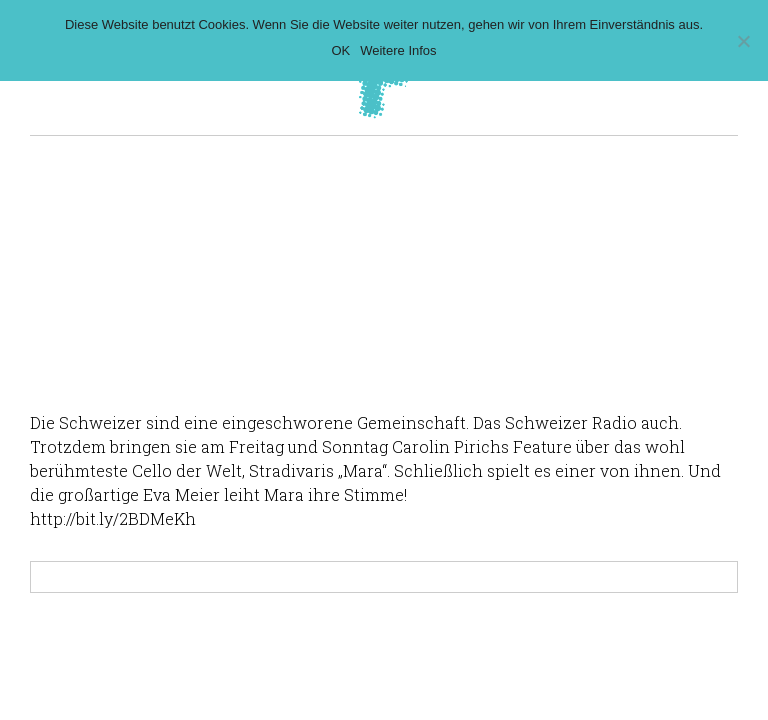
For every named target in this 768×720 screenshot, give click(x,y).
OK (340, 50)
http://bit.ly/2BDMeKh (113, 518)
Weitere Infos (398, 50)
